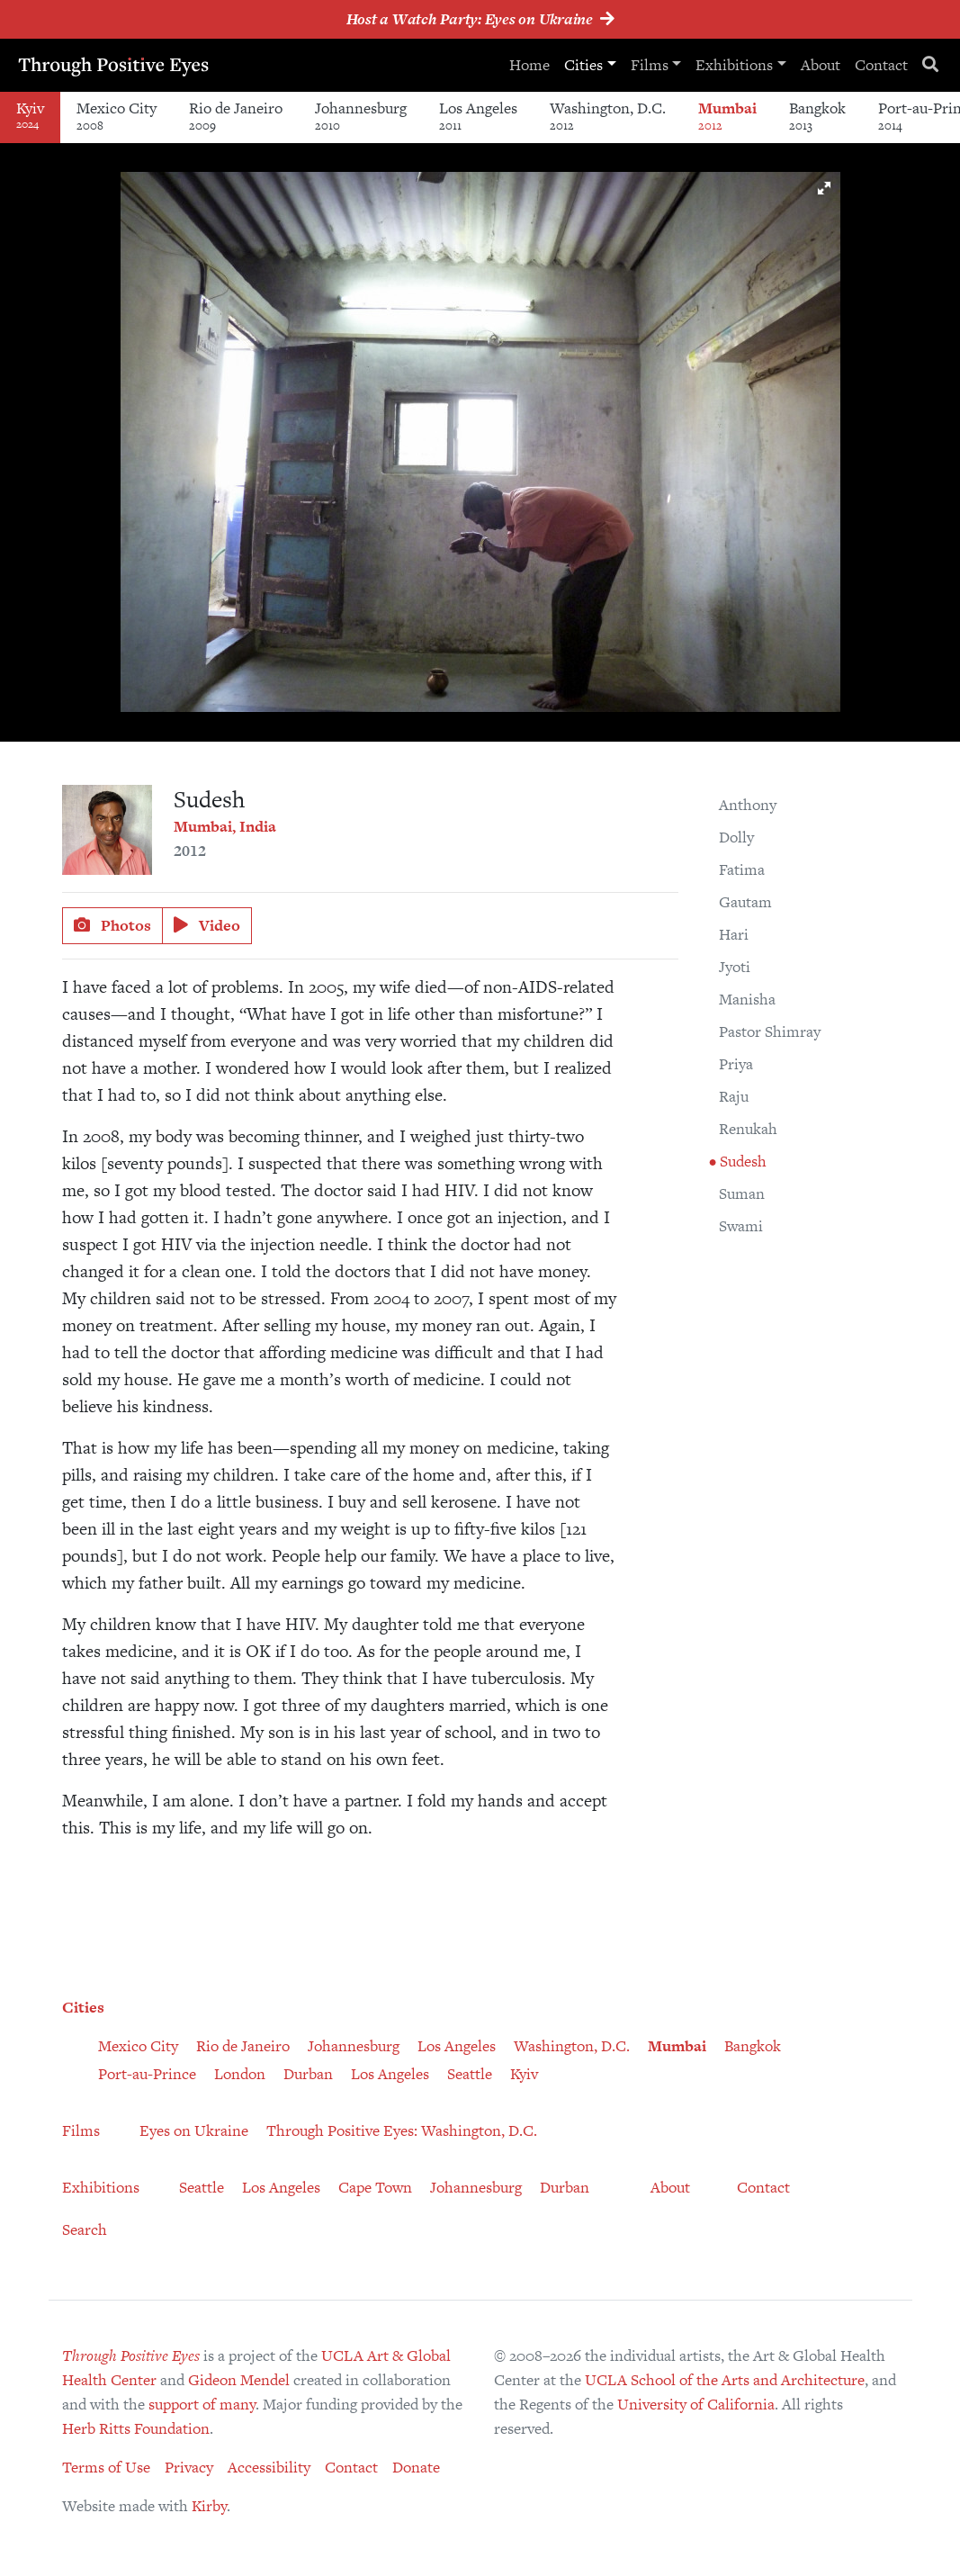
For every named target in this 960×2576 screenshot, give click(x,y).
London (239, 2074)
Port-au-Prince (147, 2074)
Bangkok (817, 115)
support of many (202, 2404)
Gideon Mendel (239, 2380)
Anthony (747, 804)
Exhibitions (734, 65)
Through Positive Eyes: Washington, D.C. (401, 2130)
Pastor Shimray (770, 1031)
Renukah (748, 1128)
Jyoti (734, 966)
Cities (583, 65)
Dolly (736, 837)
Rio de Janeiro (236, 115)
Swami (741, 1226)
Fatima (742, 869)
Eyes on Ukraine (193, 2130)
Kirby (209, 2506)
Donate (416, 2467)
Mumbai (727, 115)
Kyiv (524, 2074)
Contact (881, 65)
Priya (736, 1064)
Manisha (747, 999)
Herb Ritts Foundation (136, 2428)
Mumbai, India (225, 826)
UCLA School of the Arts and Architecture (725, 2380)
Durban (308, 2074)
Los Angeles (478, 115)
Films (649, 65)
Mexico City (116, 115)
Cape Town (375, 2187)
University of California (696, 2404)
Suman (742, 1193)
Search (84, 2229)
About (820, 65)
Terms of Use (106, 2467)
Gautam (745, 902)
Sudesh (741, 1161)
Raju (734, 1096)
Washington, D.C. (608, 115)
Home (529, 65)
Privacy (189, 2467)
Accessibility (269, 2467)
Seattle (469, 2074)
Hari (734, 934)
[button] (824, 188)
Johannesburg (361, 115)
